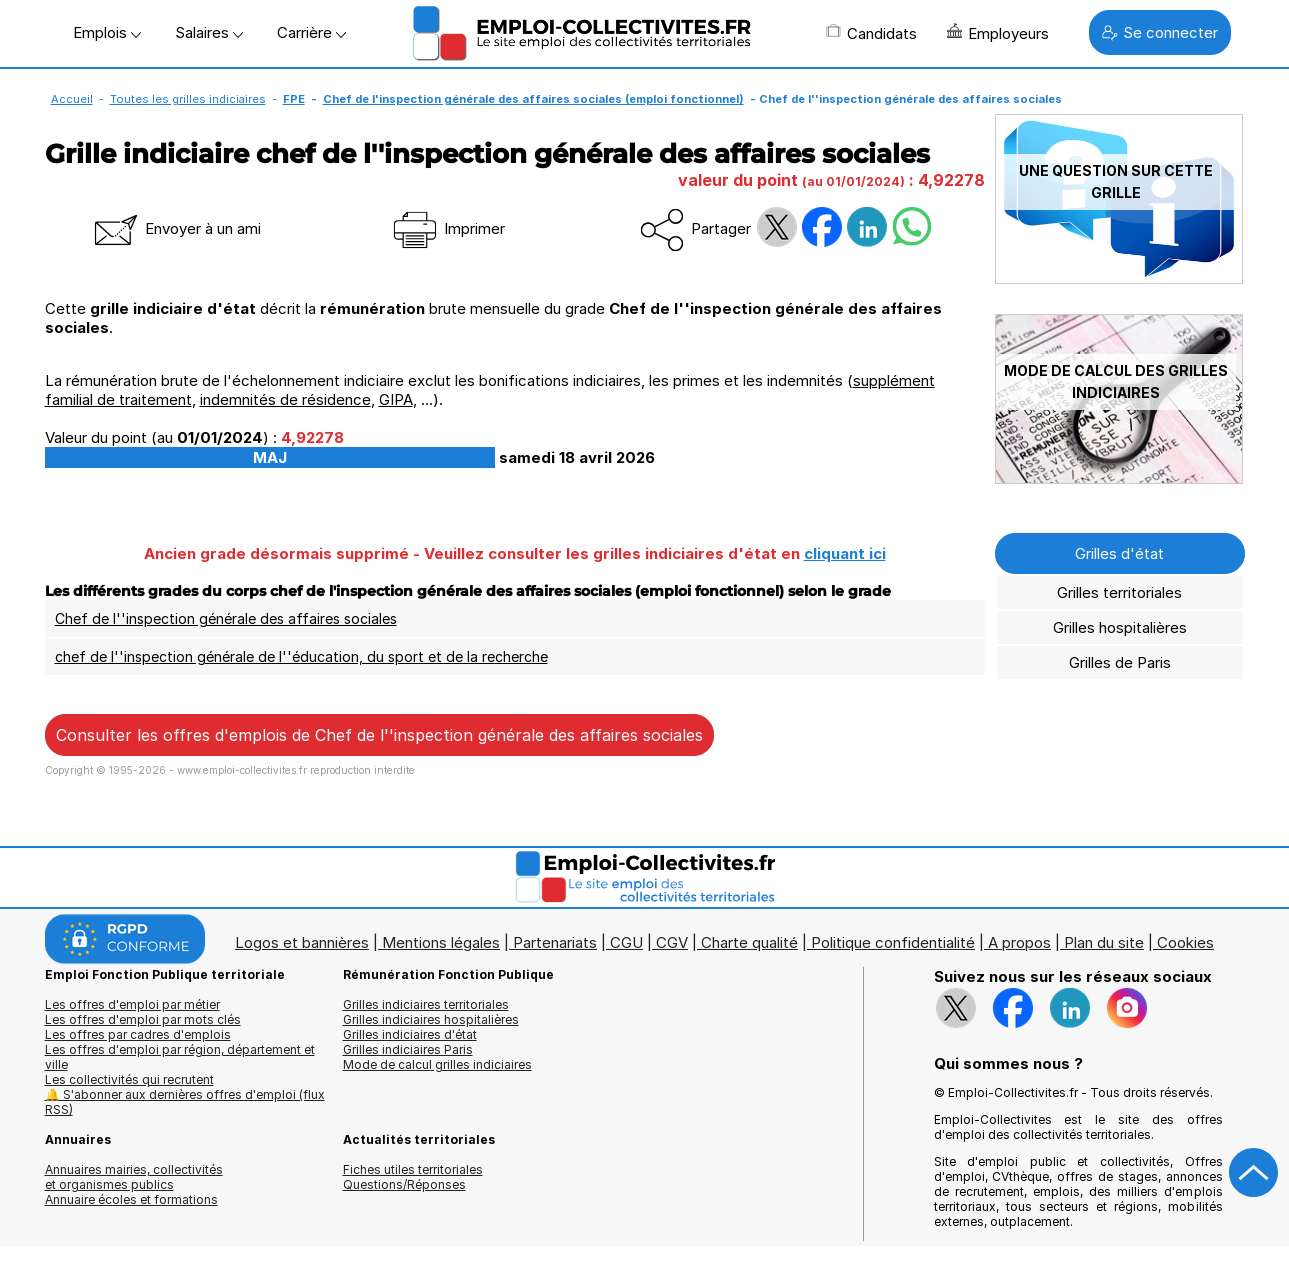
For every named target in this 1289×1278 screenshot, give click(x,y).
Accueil (72, 99)
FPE (294, 99)
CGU (626, 942)
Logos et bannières (302, 942)
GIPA (396, 399)
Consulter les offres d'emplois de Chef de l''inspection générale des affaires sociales (379, 735)
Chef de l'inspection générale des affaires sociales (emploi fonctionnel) (533, 99)
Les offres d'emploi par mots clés (143, 1019)
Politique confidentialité (893, 942)
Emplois (107, 32)
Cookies (1185, 942)
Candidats (871, 33)
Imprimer (447, 228)
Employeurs (998, 33)
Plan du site (1104, 942)
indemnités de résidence (285, 399)
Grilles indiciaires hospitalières (431, 1019)
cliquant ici (845, 553)
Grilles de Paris (1120, 662)
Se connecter (1160, 32)
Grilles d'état (1119, 553)
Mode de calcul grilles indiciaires (437, 1064)
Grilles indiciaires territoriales (426, 1004)
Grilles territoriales (1119, 592)
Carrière (311, 32)
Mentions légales (441, 942)
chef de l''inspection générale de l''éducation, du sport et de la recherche (301, 656)
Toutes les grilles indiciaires (188, 99)
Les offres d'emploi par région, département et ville (180, 1057)
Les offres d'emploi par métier (132, 1004)
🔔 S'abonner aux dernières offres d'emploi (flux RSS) (185, 1102)
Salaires (209, 32)
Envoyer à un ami (176, 228)
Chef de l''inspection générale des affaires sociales (226, 618)
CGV (672, 942)
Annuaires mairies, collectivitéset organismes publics (134, 1177)
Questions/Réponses (404, 1184)
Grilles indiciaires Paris (408, 1049)
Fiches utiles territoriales (413, 1169)
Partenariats (555, 942)
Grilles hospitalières (1120, 627)
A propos (1019, 942)
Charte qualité (749, 942)
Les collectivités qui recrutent (129, 1079)
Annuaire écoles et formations (131, 1199)
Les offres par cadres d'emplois (138, 1034)
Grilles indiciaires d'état (410, 1034)
